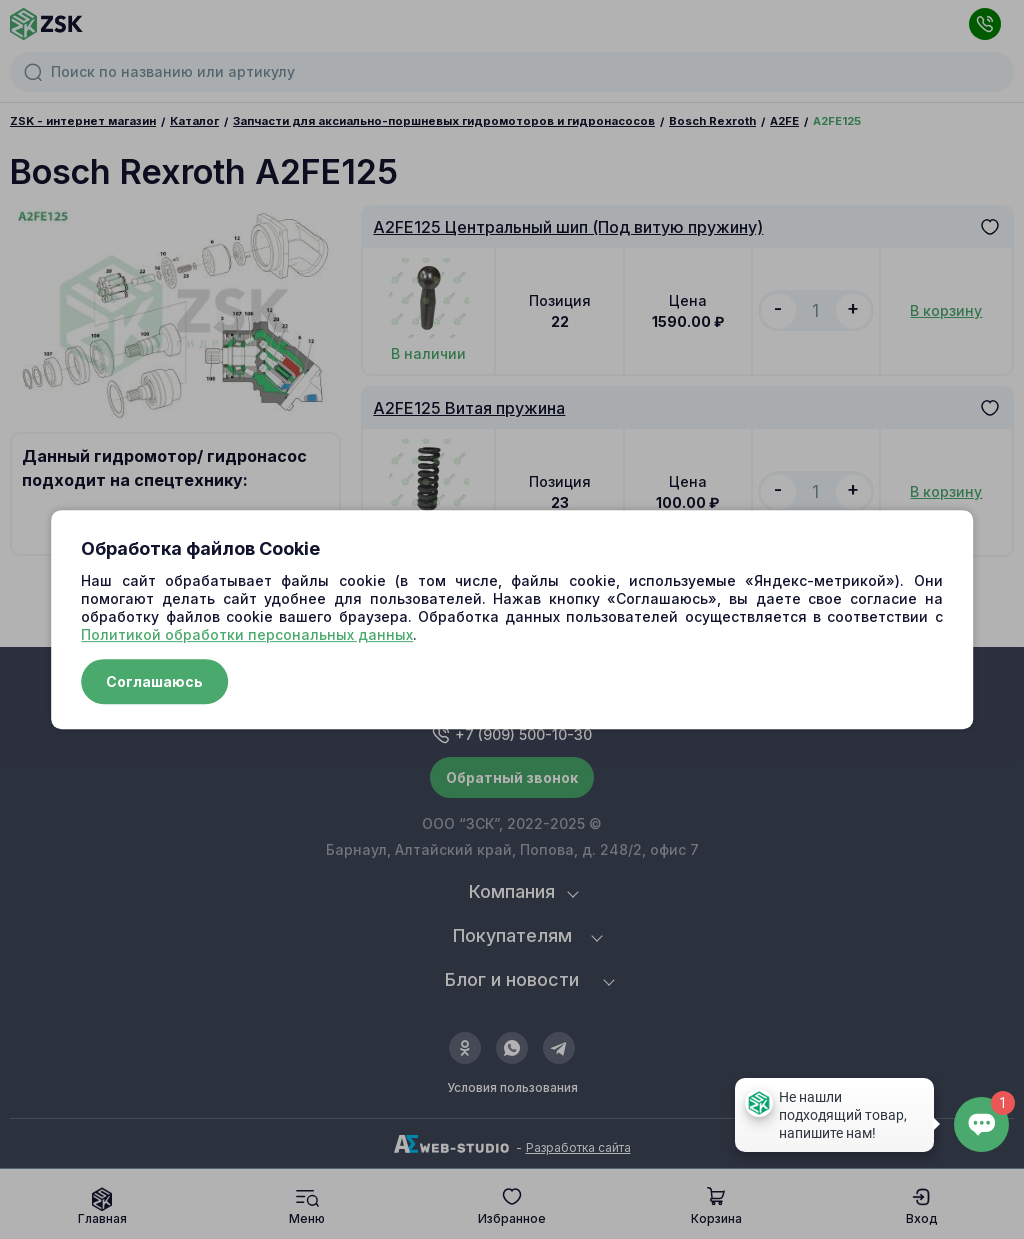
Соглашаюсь (154, 681)
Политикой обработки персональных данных (247, 634)
